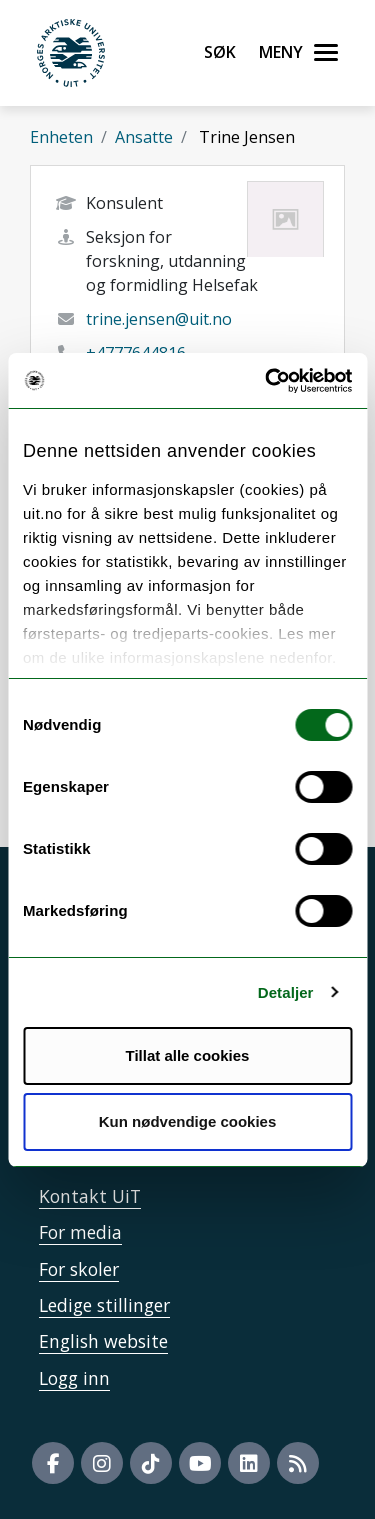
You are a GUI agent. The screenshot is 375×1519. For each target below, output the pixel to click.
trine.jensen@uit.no (159, 319)
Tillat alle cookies (188, 1055)
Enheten (61, 137)
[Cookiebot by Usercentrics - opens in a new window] (267, 381)
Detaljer (286, 992)
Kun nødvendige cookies (188, 1121)
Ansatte (144, 137)
